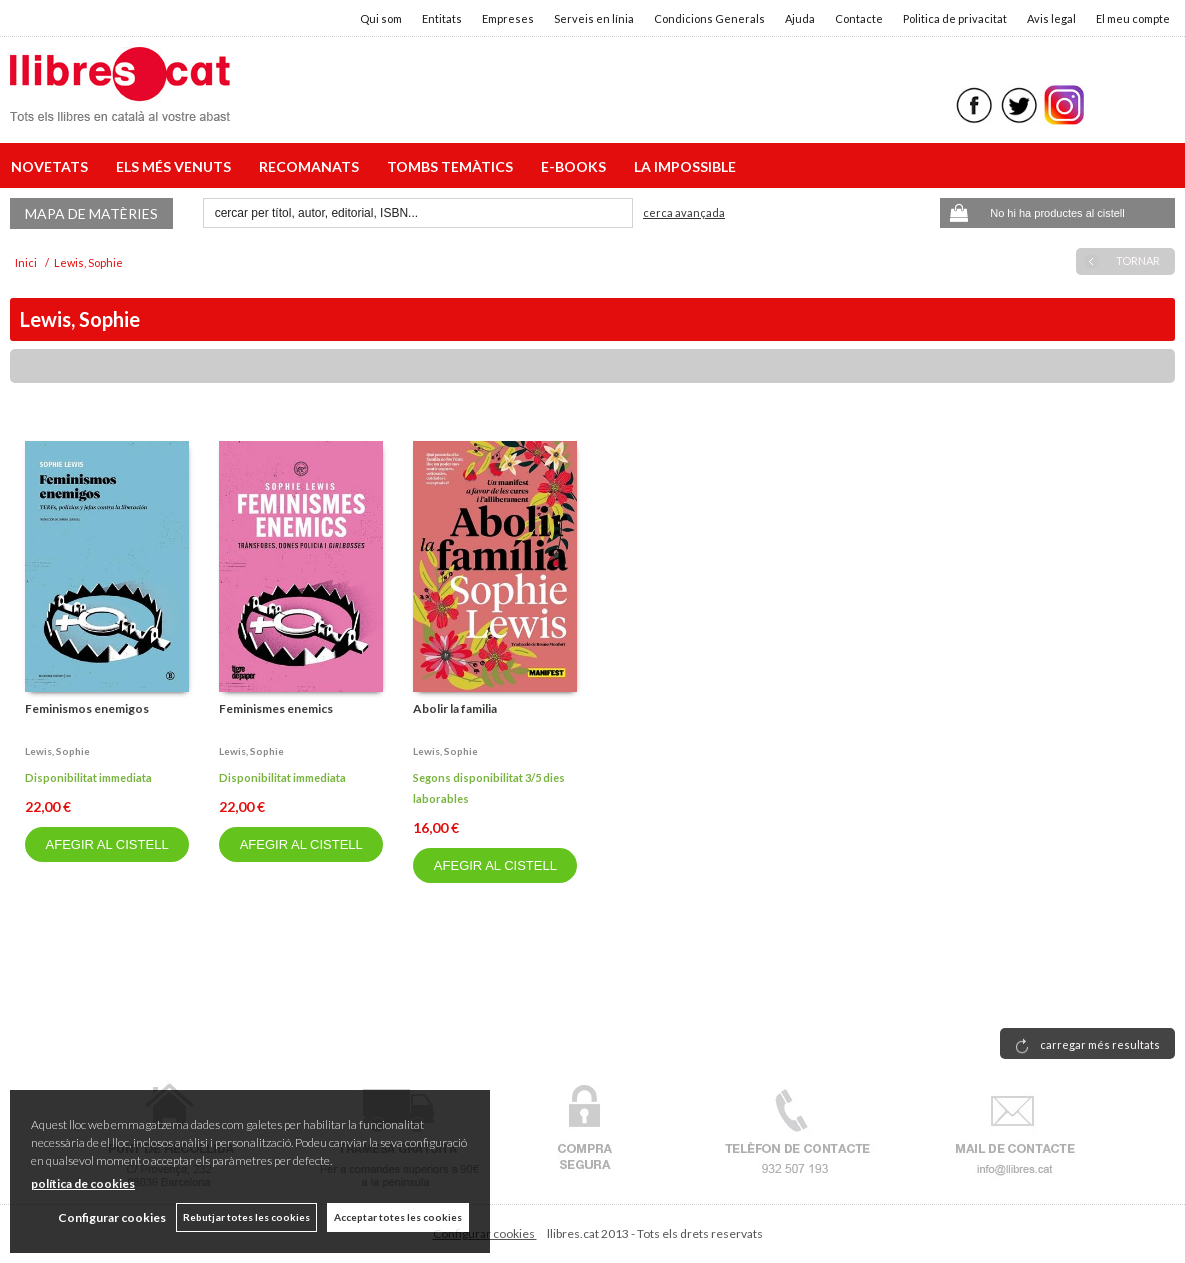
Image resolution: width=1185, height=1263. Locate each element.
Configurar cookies (112, 1217)
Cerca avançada (684, 212)
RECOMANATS (312, 166)
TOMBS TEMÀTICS (453, 166)
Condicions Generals (709, 18)
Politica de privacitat (955, 18)
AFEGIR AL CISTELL (107, 844)
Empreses (508, 18)
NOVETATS (52, 166)
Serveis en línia (594, 18)
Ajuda (800, 18)
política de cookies (83, 1183)
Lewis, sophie (57, 751)
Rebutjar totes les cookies (246, 1217)
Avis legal (1051, 18)
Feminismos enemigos (87, 708)
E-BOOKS (576, 166)
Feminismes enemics (276, 708)
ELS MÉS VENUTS (176, 166)
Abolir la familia (455, 708)
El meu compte (1133, 18)
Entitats (442, 18)
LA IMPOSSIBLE (685, 166)
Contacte (859, 18)
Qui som (381, 18)
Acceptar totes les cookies (398, 1217)
